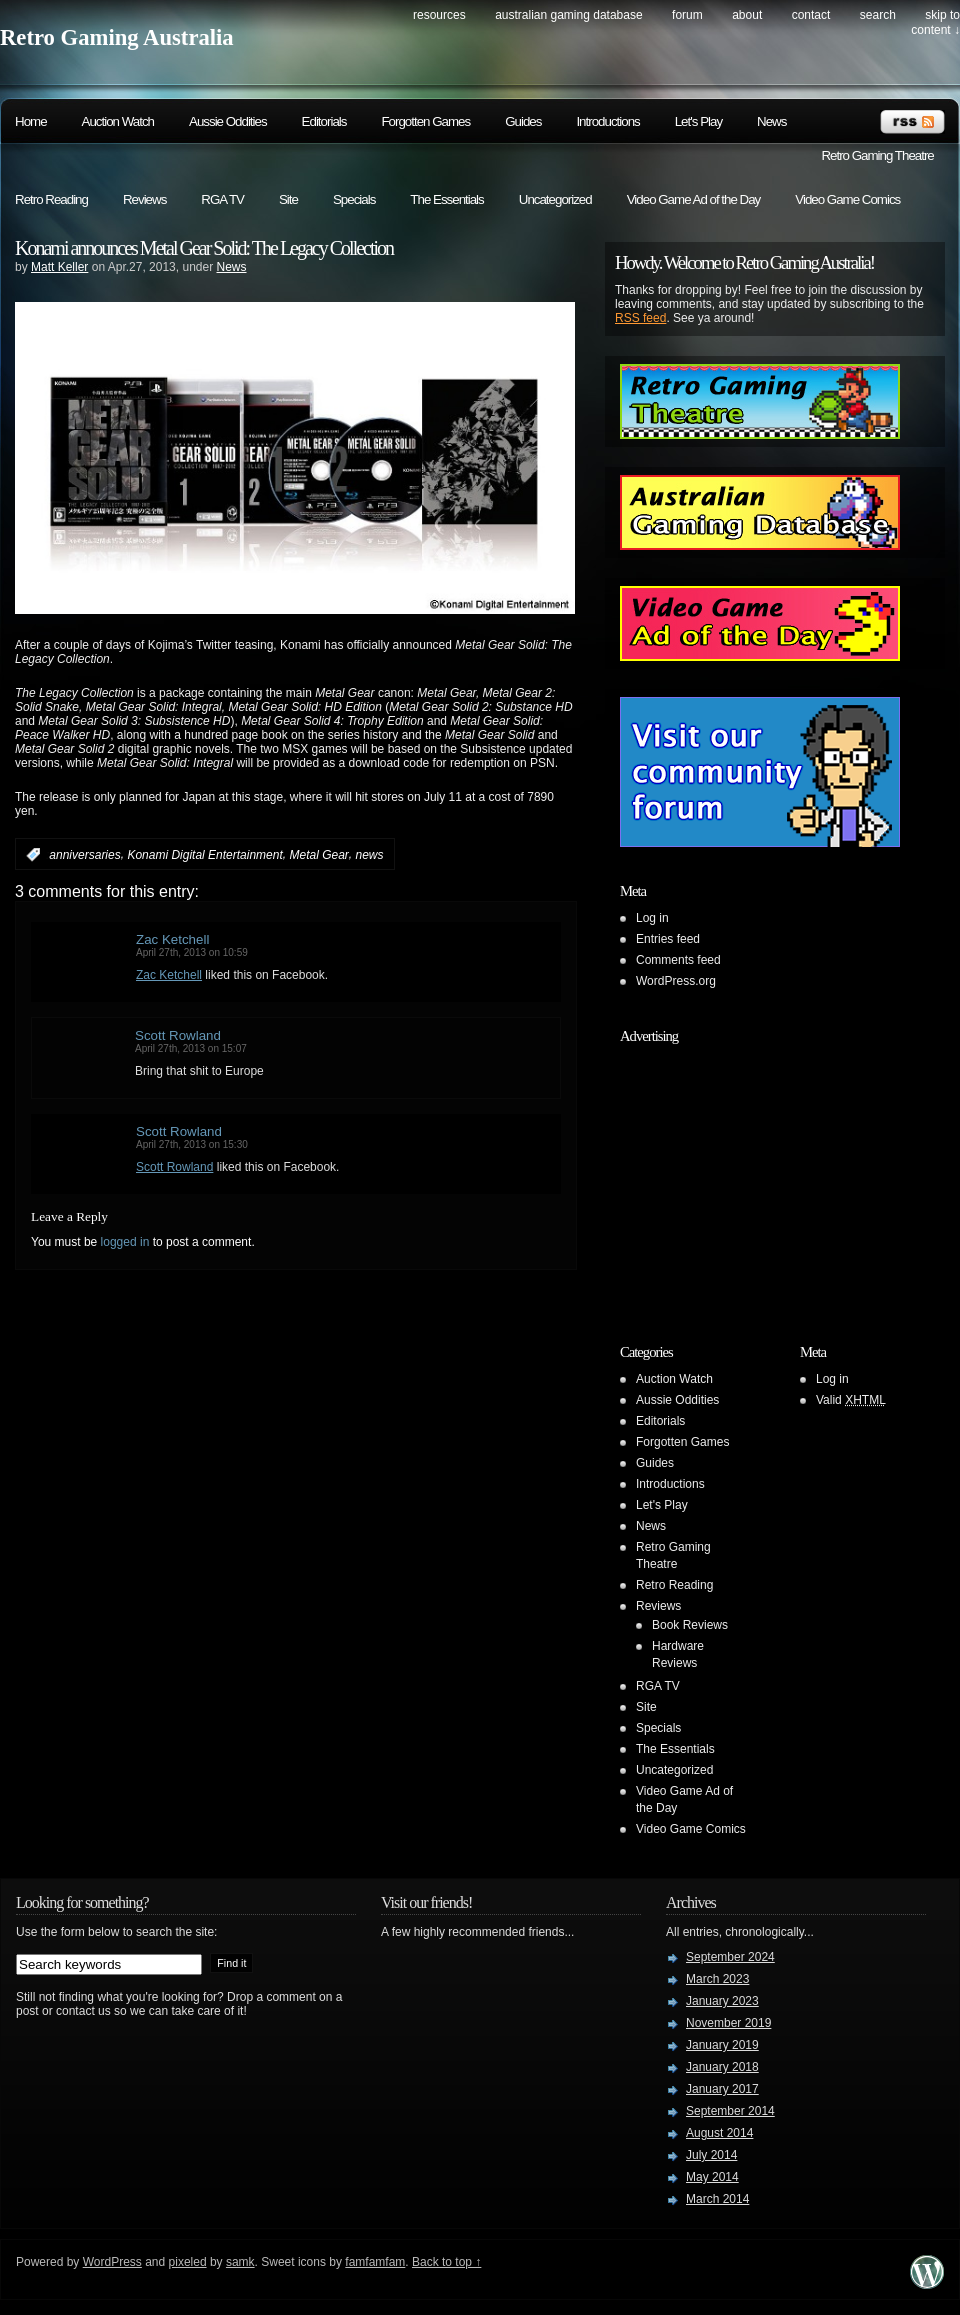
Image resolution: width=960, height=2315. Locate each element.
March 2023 (717, 1979)
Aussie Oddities (228, 121)
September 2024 (730, 1957)
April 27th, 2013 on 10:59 (192, 952)
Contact (811, 15)
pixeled (188, 2262)
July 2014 (711, 2155)
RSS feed (640, 318)
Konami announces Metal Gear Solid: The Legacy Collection (204, 248)
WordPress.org (676, 981)
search (878, 15)
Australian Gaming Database (568, 15)
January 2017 (722, 2089)
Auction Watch (118, 121)
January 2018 (722, 2067)
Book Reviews (690, 1625)
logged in (125, 1242)
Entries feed (668, 939)
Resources (439, 15)
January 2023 (722, 2001)
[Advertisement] (745, 1178)
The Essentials (446, 199)
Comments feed (678, 960)
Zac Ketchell (172, 939)
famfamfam (375, 2262)
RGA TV (222, 199)
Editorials (324, 121)
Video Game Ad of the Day (694, 199)
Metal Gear (318, 855)
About (747, 15)
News (771, 121)
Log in (652, 918)
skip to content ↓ (935, 22)
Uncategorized (555, 199)
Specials (354, 199)
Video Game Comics (847, 199)
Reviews (144, 199)
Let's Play (698, 121)
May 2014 (712, 2177)
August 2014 (719, 2133)
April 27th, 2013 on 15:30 (192, 1144)
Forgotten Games (425, 121)
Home (31, 121)
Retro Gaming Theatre (877, 155)
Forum (687, 15)
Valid (851, 1400)
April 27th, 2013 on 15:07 (191, 1048)
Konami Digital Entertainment (204, 855)
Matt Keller (59, 267)
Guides (523, 121)
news (370, 855)
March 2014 (717, 2199)
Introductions (607, 121)
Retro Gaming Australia (117, 37)
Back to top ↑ (446, 2262)
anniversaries (84, 855)
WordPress (112, 2262)
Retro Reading (51, 199)
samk (240, 2262)
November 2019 (728, 2023)
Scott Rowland (178, 1035)
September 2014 (730, 2111)
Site (288, 199)
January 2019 (722, 2045)
